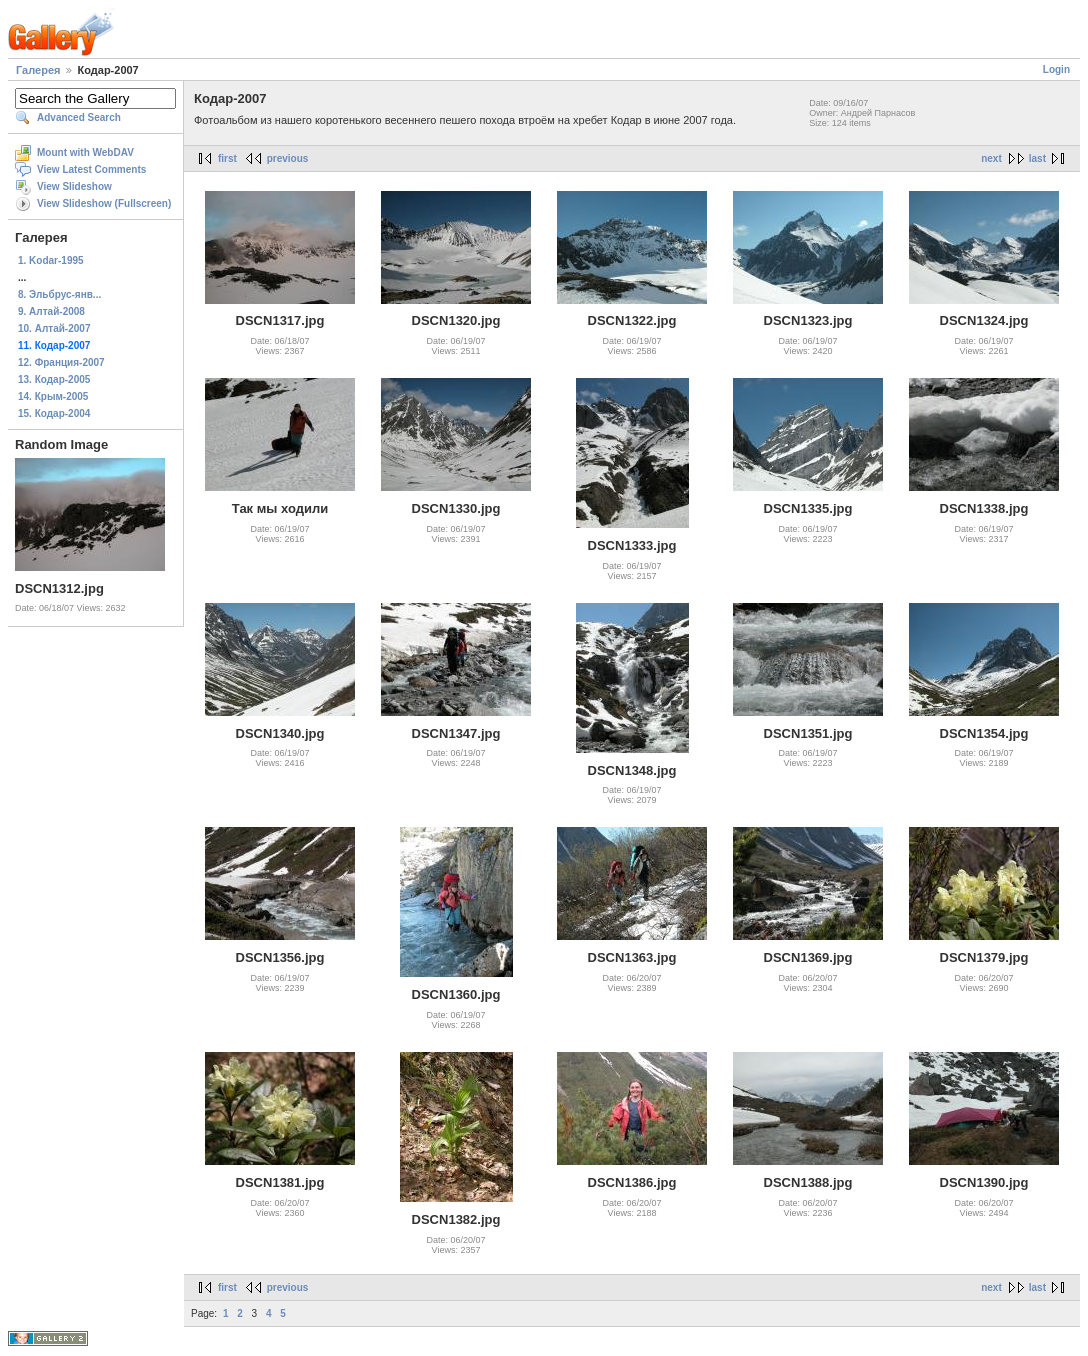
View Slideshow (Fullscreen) (104, 203)
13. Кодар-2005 (54, 379)
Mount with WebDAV (85, 152)
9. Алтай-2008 (51, 311)
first (227, 158)
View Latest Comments (91, 169)
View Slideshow (74, 186)
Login (1056, 69)
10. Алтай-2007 (54, 328)
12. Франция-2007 (61, 362)
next (991, 158)
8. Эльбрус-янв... (59, 294)
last (1037, 158)
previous (288, 158)
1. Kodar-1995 (51, 260)
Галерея (38, 70)
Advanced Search (79, 117)
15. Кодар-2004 (54, 413)
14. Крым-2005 (53, 396)
